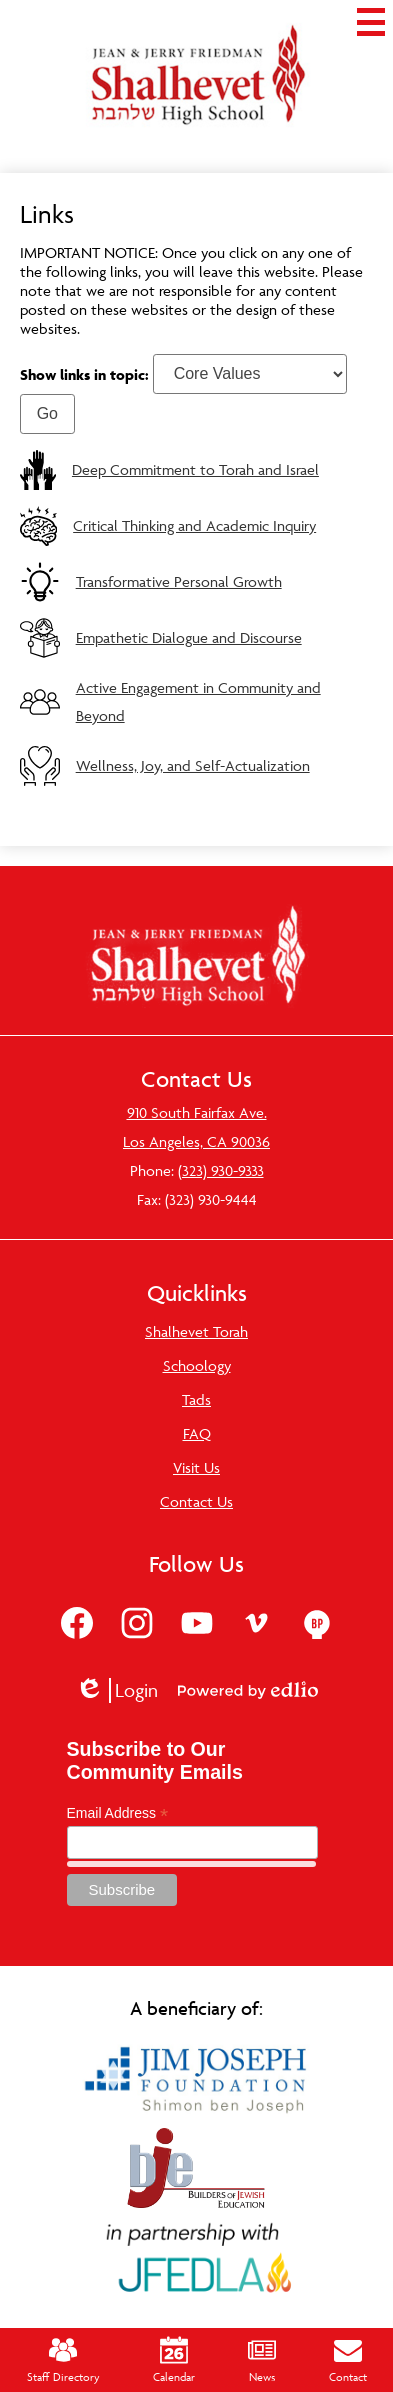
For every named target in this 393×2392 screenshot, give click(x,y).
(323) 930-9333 (221, 1170)
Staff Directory (63, 2360)
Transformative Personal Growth (179, 581)
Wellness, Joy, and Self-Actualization (193, 765)
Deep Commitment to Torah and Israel (195, 469)
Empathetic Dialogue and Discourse (189, 637)
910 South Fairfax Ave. (197, 1112)
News (262, 2360)
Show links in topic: (84, 373)
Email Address (118, 1813)
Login (116, 1690)
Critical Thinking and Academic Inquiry (194, 525)
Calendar (174, 2360)
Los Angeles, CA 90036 (196, 1141)
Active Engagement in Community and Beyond (198, 701)
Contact (348, 2360)
